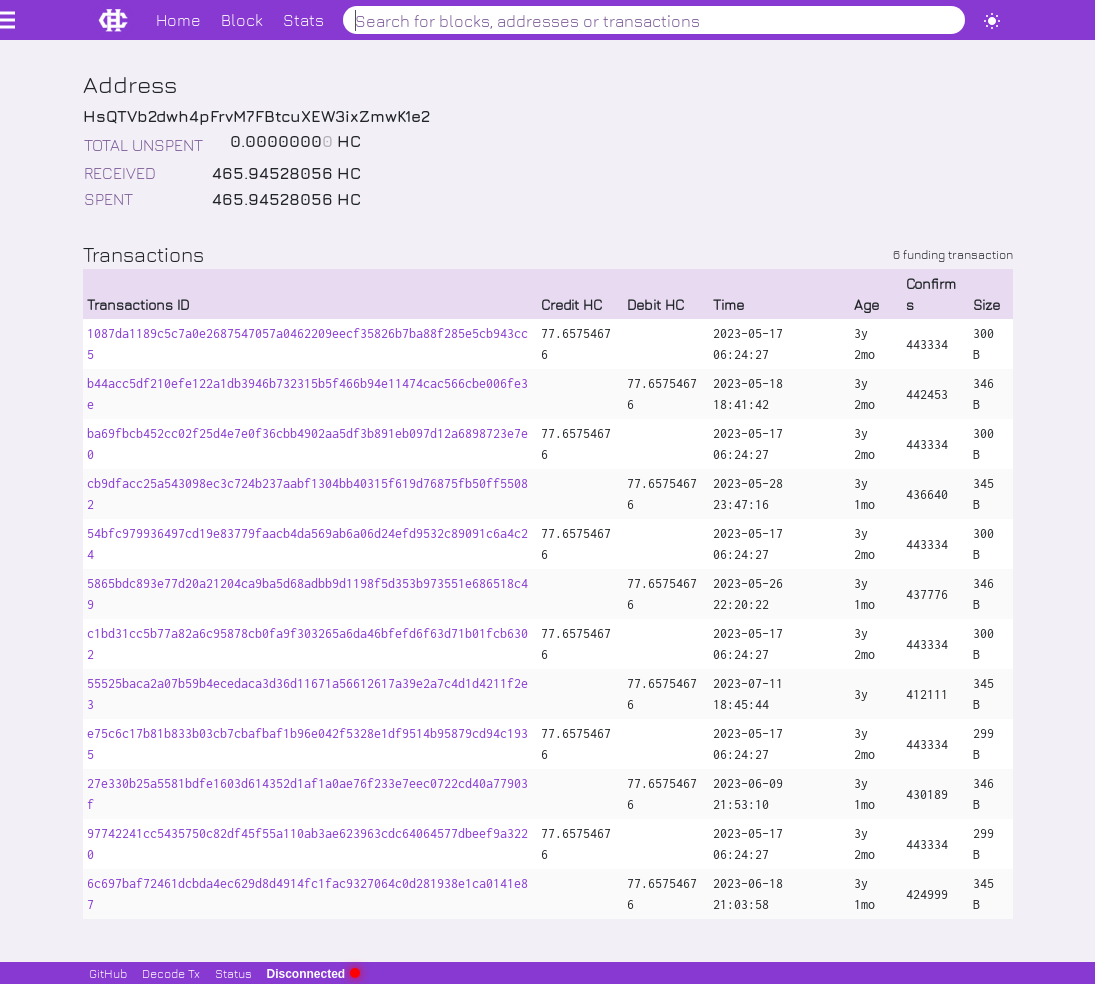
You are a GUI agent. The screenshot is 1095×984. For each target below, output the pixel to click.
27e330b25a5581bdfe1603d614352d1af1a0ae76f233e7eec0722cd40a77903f (307, 794)
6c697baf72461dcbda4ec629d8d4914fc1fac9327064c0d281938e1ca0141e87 (307, 894)
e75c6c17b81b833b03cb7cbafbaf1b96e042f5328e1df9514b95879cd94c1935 (307, 744)
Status (233, 973)
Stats (303, 19)
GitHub (108, 973)
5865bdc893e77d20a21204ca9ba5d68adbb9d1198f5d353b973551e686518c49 (307, 594)
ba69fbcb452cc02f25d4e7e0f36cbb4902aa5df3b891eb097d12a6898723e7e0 (307, 444)
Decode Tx (171, 973)
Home (178, 19)
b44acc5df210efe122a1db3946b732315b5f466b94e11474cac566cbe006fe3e (307, 394)
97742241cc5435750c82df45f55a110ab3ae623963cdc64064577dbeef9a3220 (307, 844)
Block (242, 19)
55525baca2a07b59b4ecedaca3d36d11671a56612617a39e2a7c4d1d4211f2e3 (307, 694)
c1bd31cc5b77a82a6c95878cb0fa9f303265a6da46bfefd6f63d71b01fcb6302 (307, 644)
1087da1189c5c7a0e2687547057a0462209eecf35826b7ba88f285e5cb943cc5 (307, 344)
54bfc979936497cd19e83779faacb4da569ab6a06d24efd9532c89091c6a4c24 (307, 544)
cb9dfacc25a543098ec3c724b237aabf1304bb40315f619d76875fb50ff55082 (307, 494)
